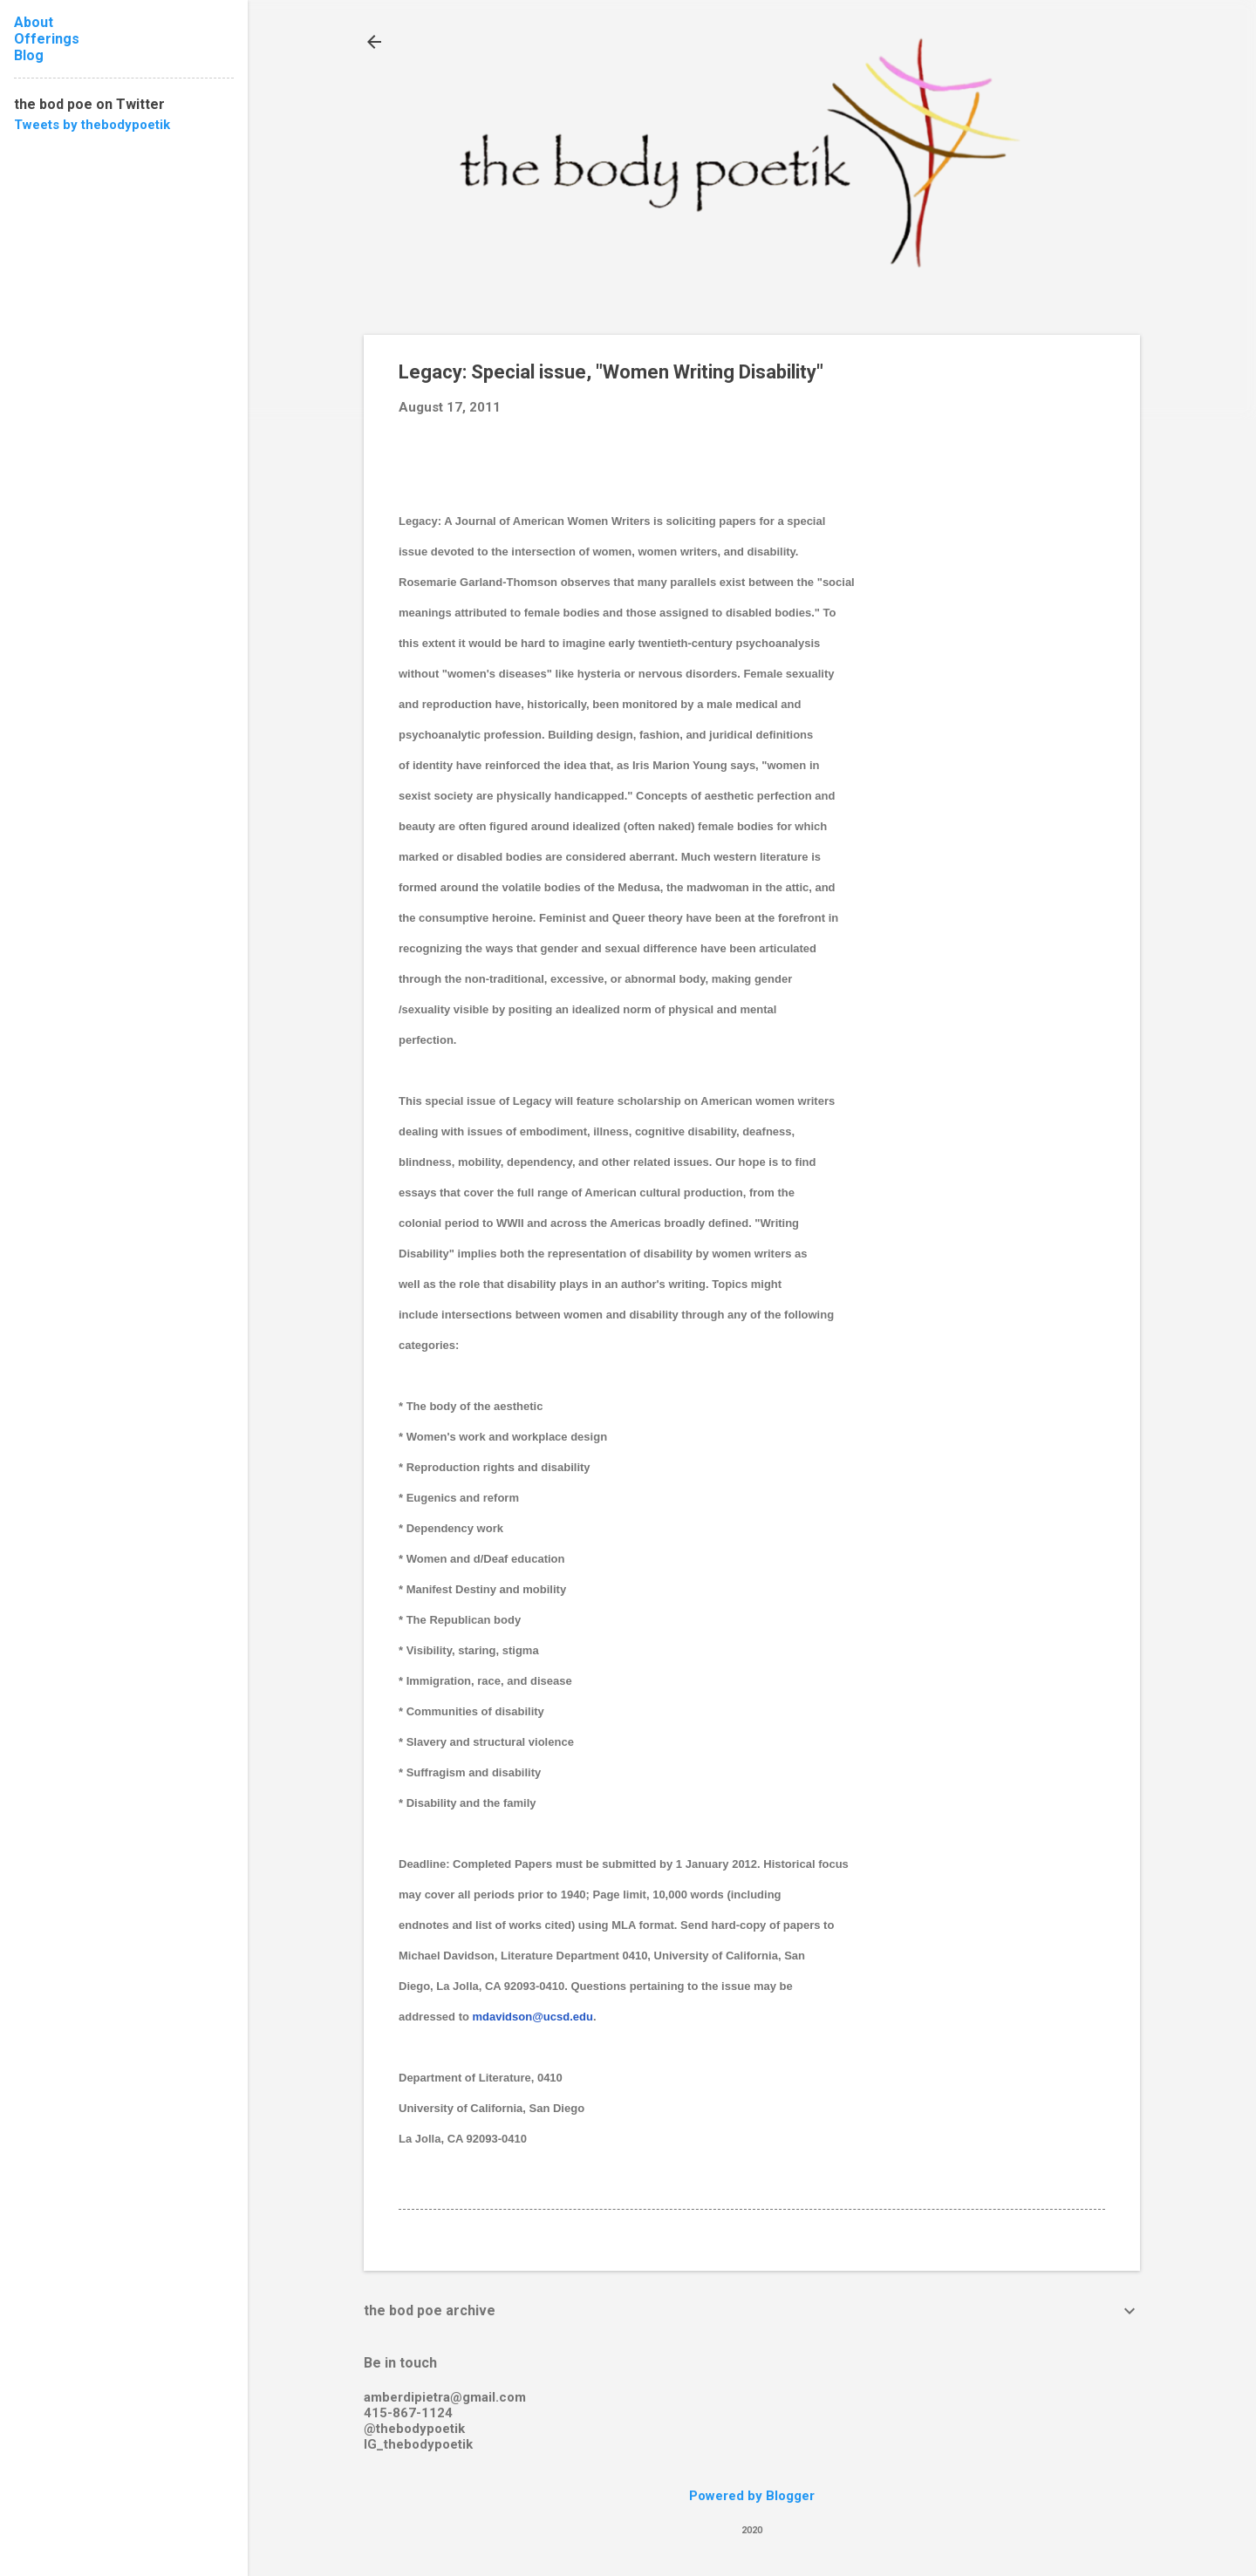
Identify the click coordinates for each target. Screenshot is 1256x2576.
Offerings (46, 39)
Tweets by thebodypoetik (92, 125)
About (33, 22)
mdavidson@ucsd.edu (533, 2016)
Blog (29, 55)
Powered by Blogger (752, 2496)
